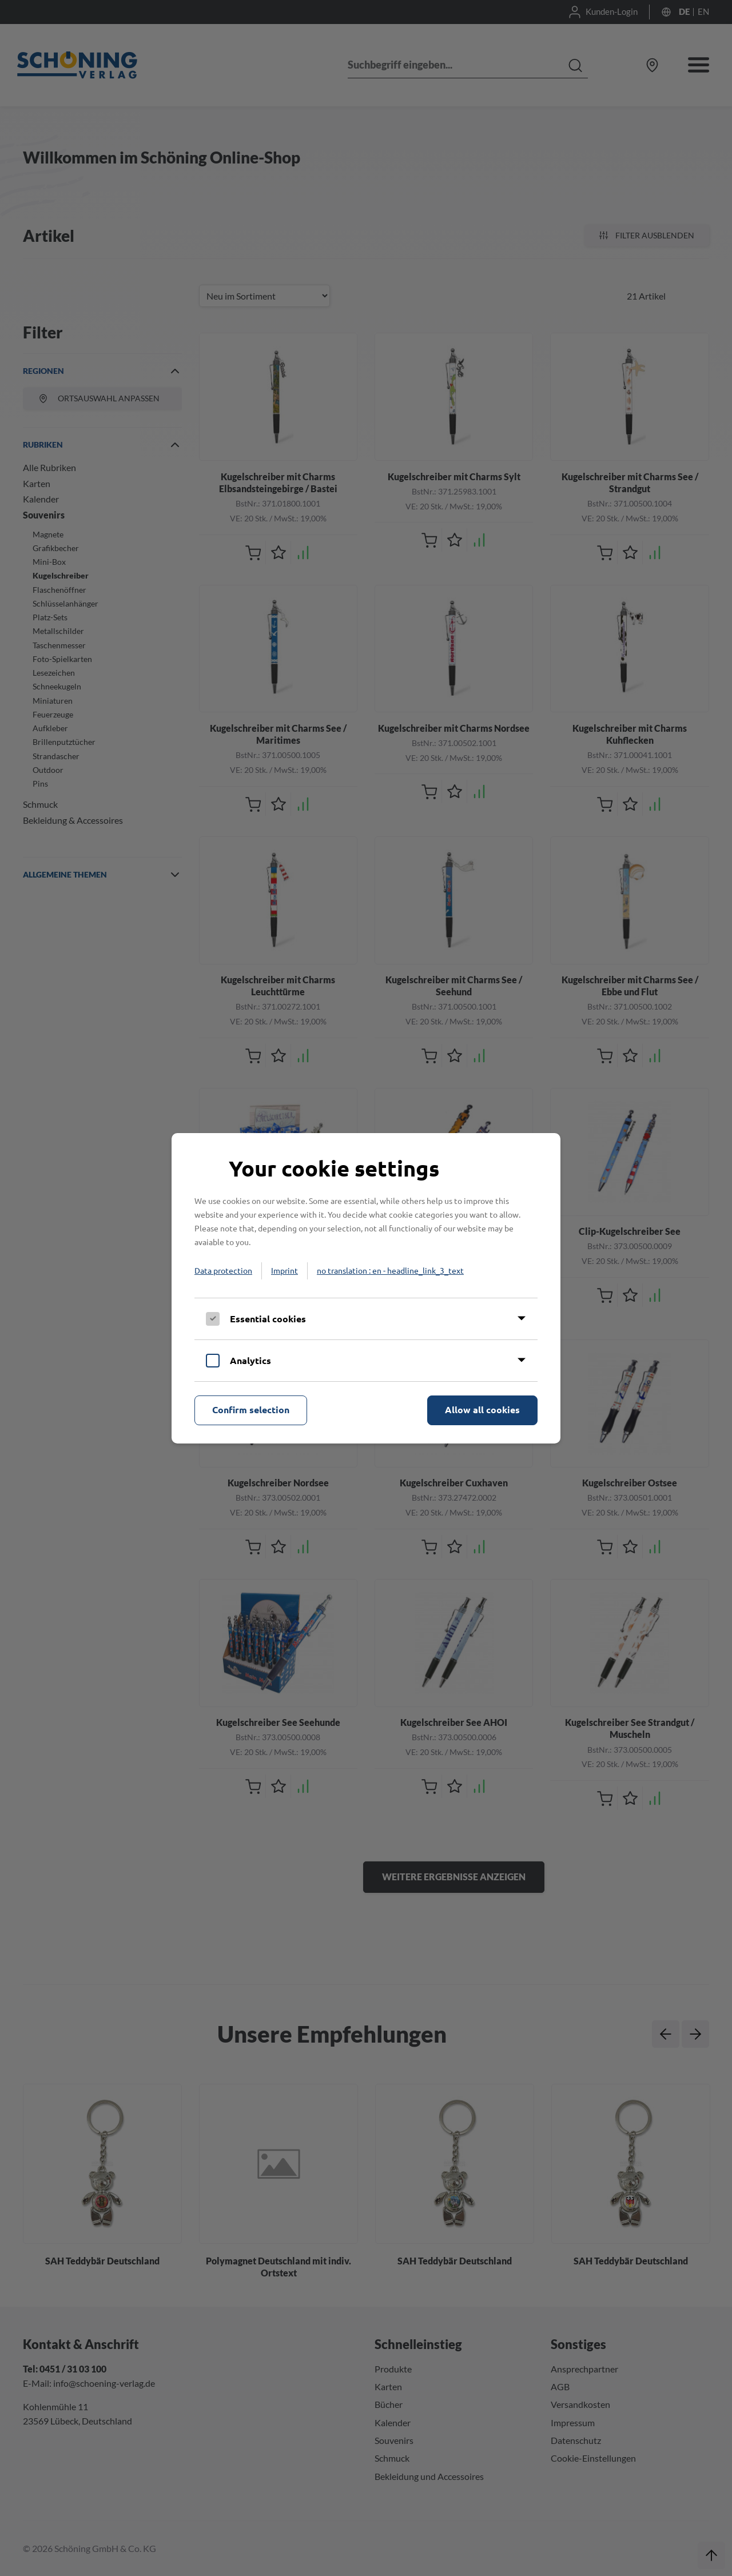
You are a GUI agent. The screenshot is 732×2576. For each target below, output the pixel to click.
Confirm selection (250, 1409)
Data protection (223, 1270)
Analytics (250, 1360)
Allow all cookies (482, 1409)
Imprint (284, 1270)
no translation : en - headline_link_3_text (390, 1270)
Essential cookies (268, 1319)
